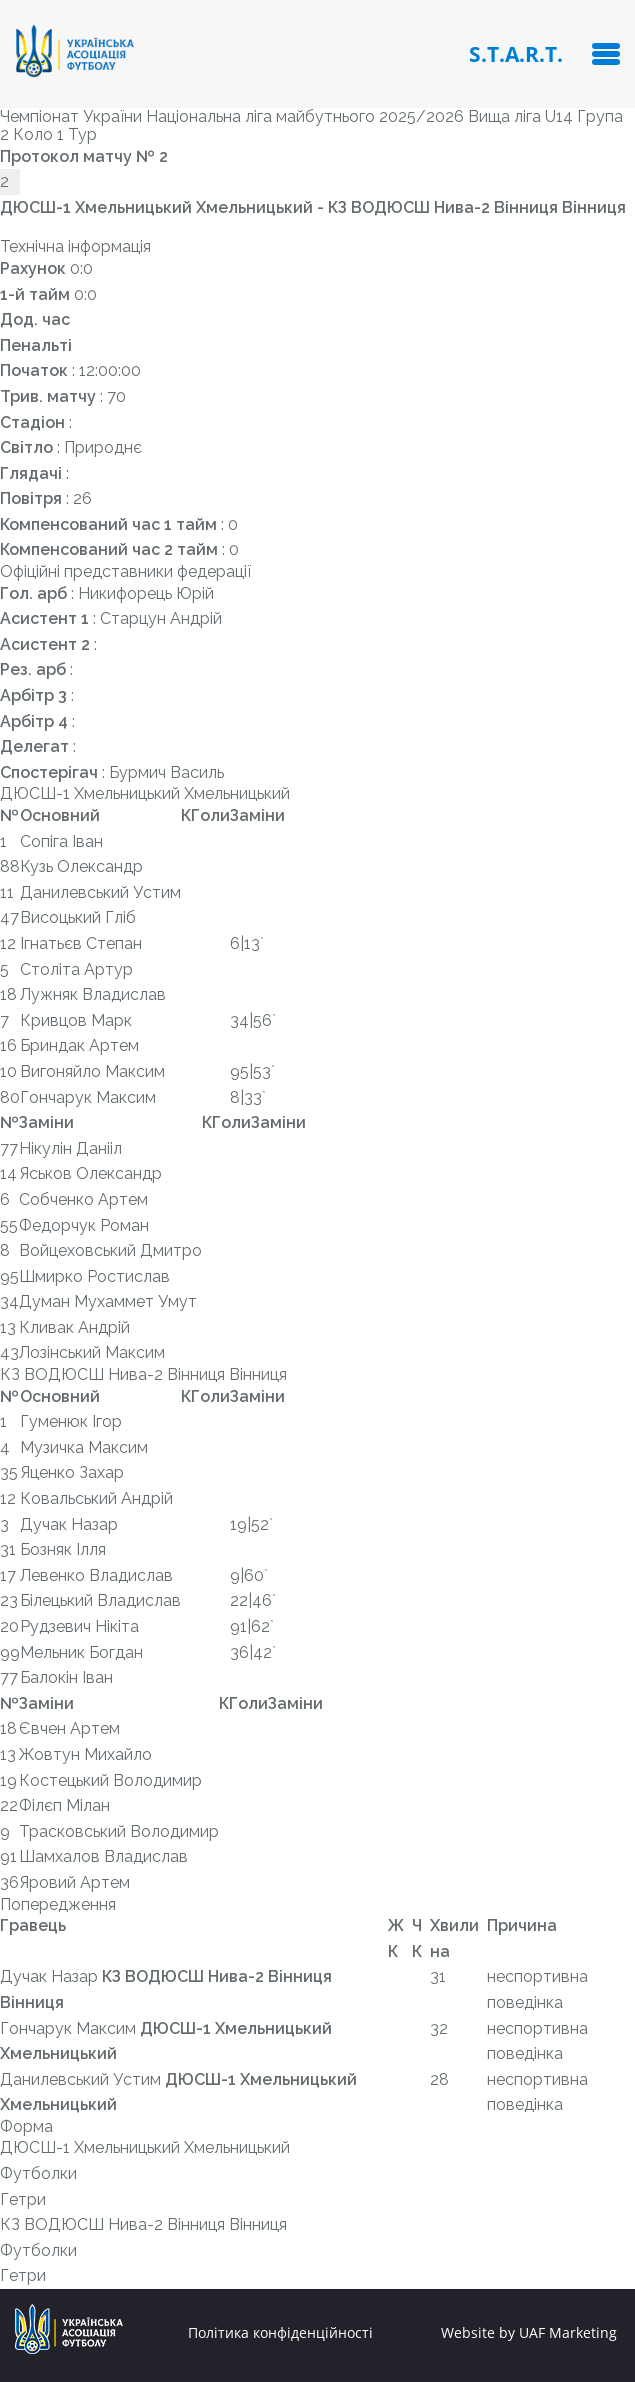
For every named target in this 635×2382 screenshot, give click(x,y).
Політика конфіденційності (280, 2333)
